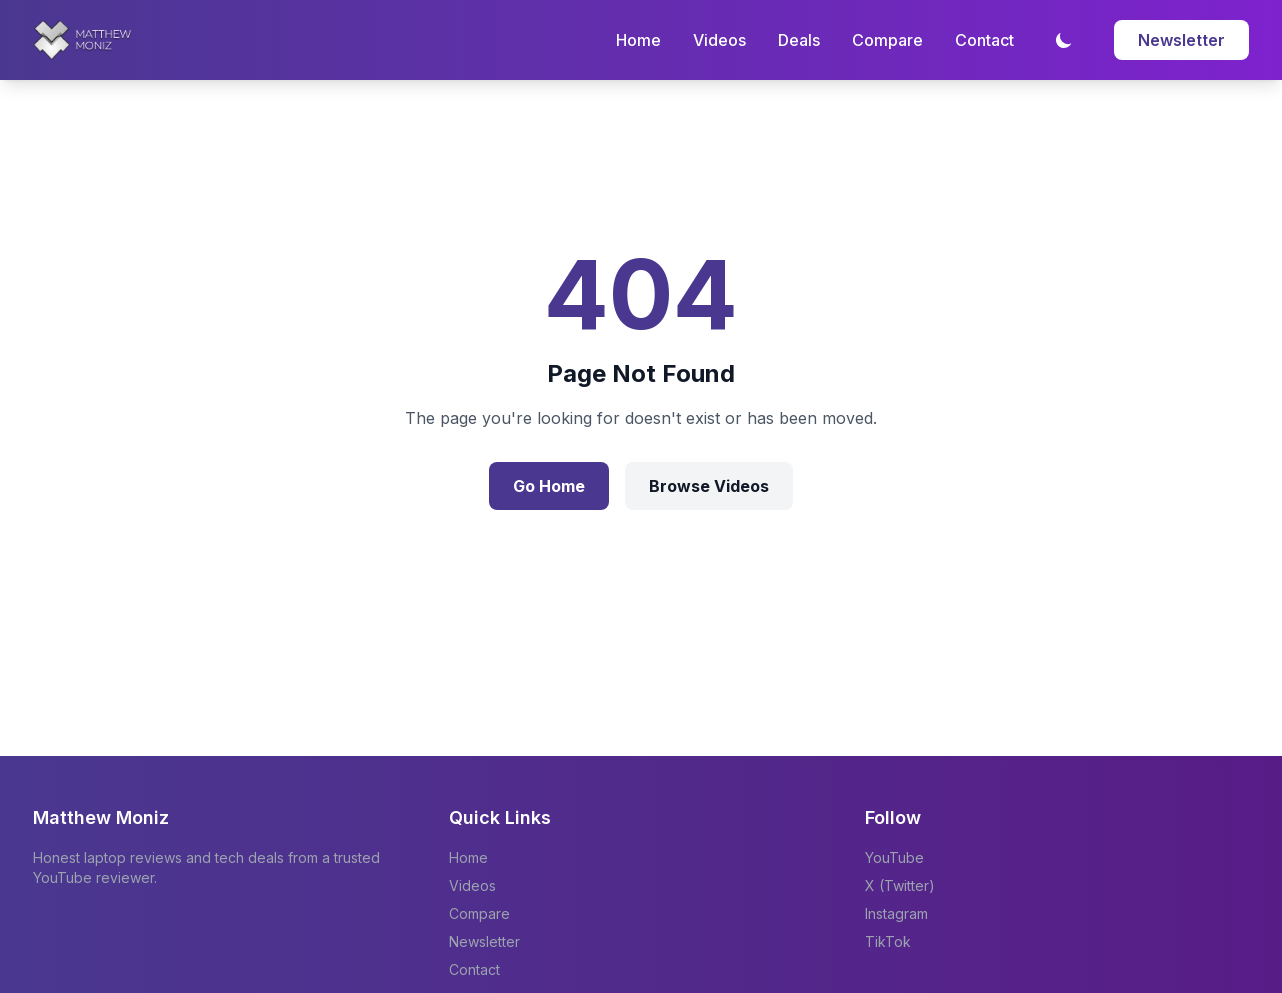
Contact (984, 40)
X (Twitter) (900, 885)
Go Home (549, 486)
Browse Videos (709, 486)
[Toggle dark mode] (1064, 40)
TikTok (888, 941)
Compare (887, 40)
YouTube (894, 857)
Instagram (896, 913)
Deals (799, 40)
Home (638, 40)
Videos (719, 40)
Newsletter (1181, 40)
